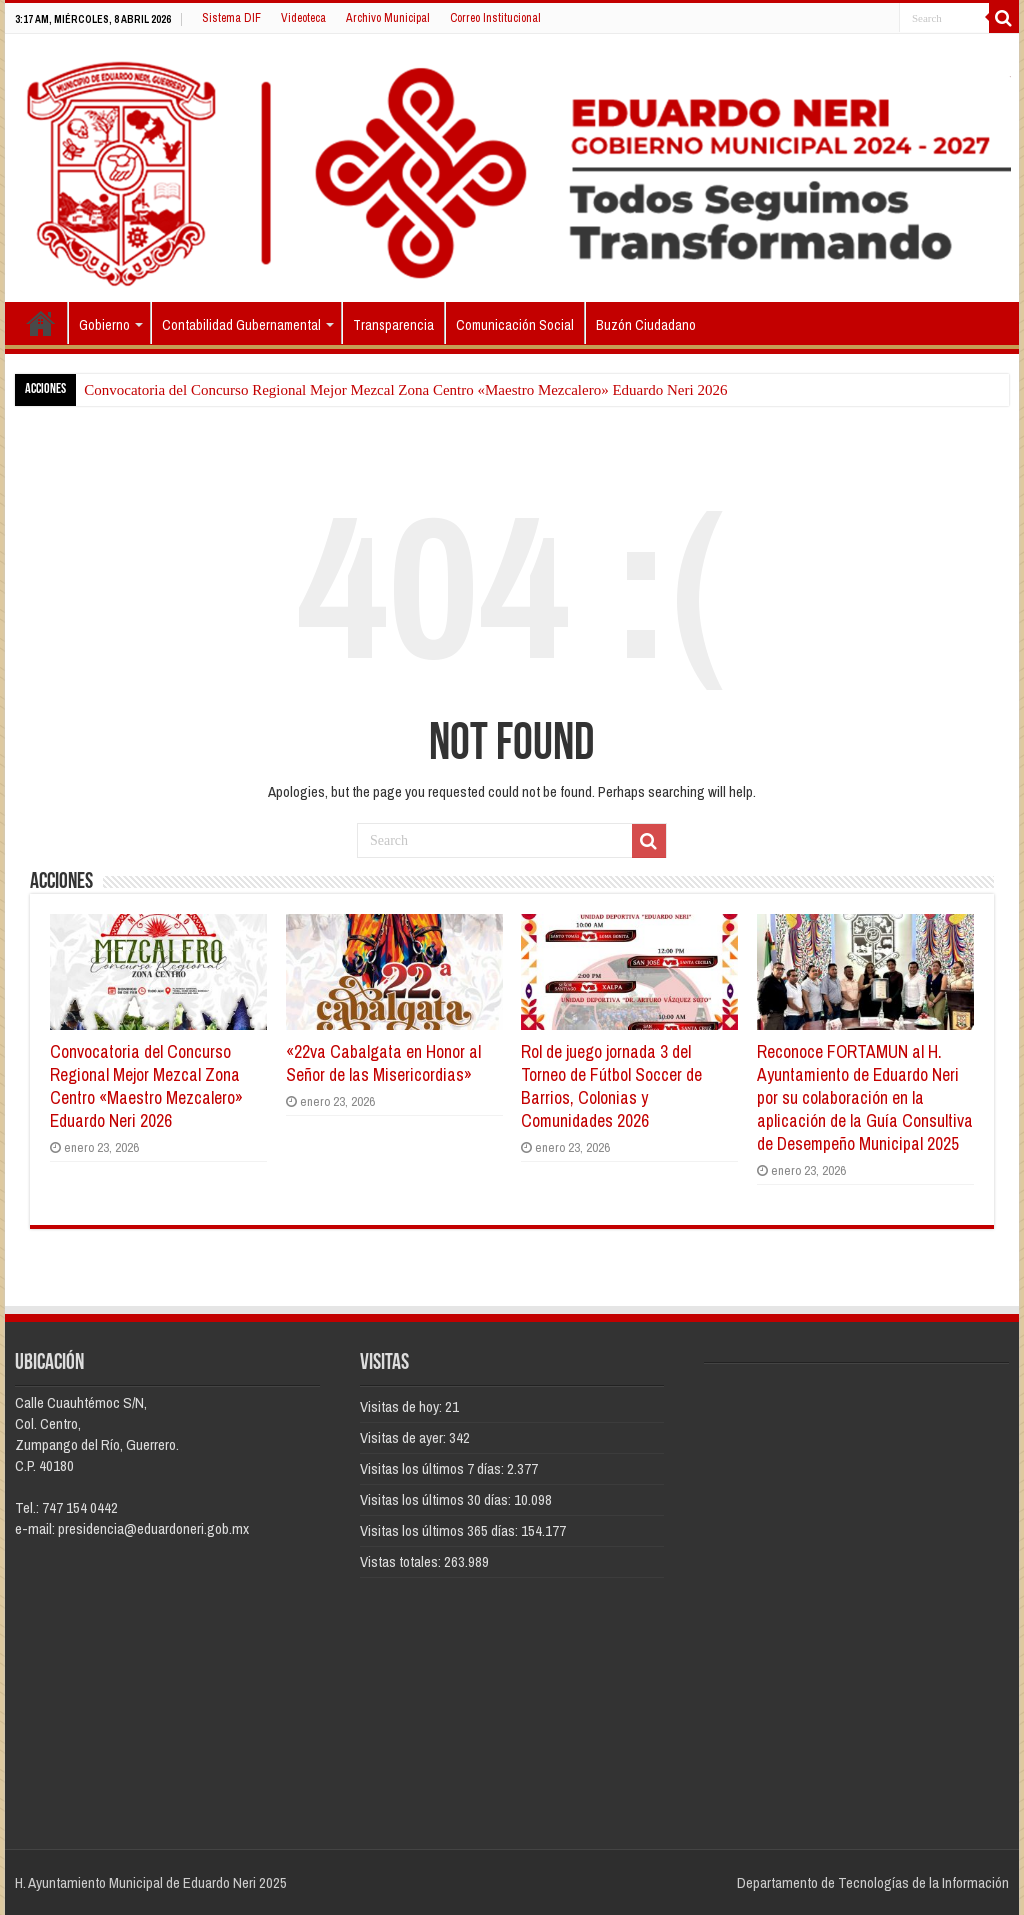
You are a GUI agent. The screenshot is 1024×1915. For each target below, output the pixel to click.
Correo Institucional (495, 18)
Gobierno (104, 325)
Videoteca (303, 18)
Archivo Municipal (388, 18)
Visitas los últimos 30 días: (437, 1499)
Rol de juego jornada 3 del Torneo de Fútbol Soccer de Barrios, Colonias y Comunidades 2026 (611, 1086)
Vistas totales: (402, 1561)
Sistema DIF (231, 18)
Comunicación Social (515, 325)
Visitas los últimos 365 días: (440, 1530)
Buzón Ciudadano (646, 325)
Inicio (41, 323)
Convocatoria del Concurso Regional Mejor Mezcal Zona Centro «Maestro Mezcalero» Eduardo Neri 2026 (405, 390)
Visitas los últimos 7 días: (433, 1468)
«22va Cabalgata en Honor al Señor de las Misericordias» (383, 1063)
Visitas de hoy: (402, 1406)
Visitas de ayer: (404, 1437)
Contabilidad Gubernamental (241, 325)
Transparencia (393, 325)
